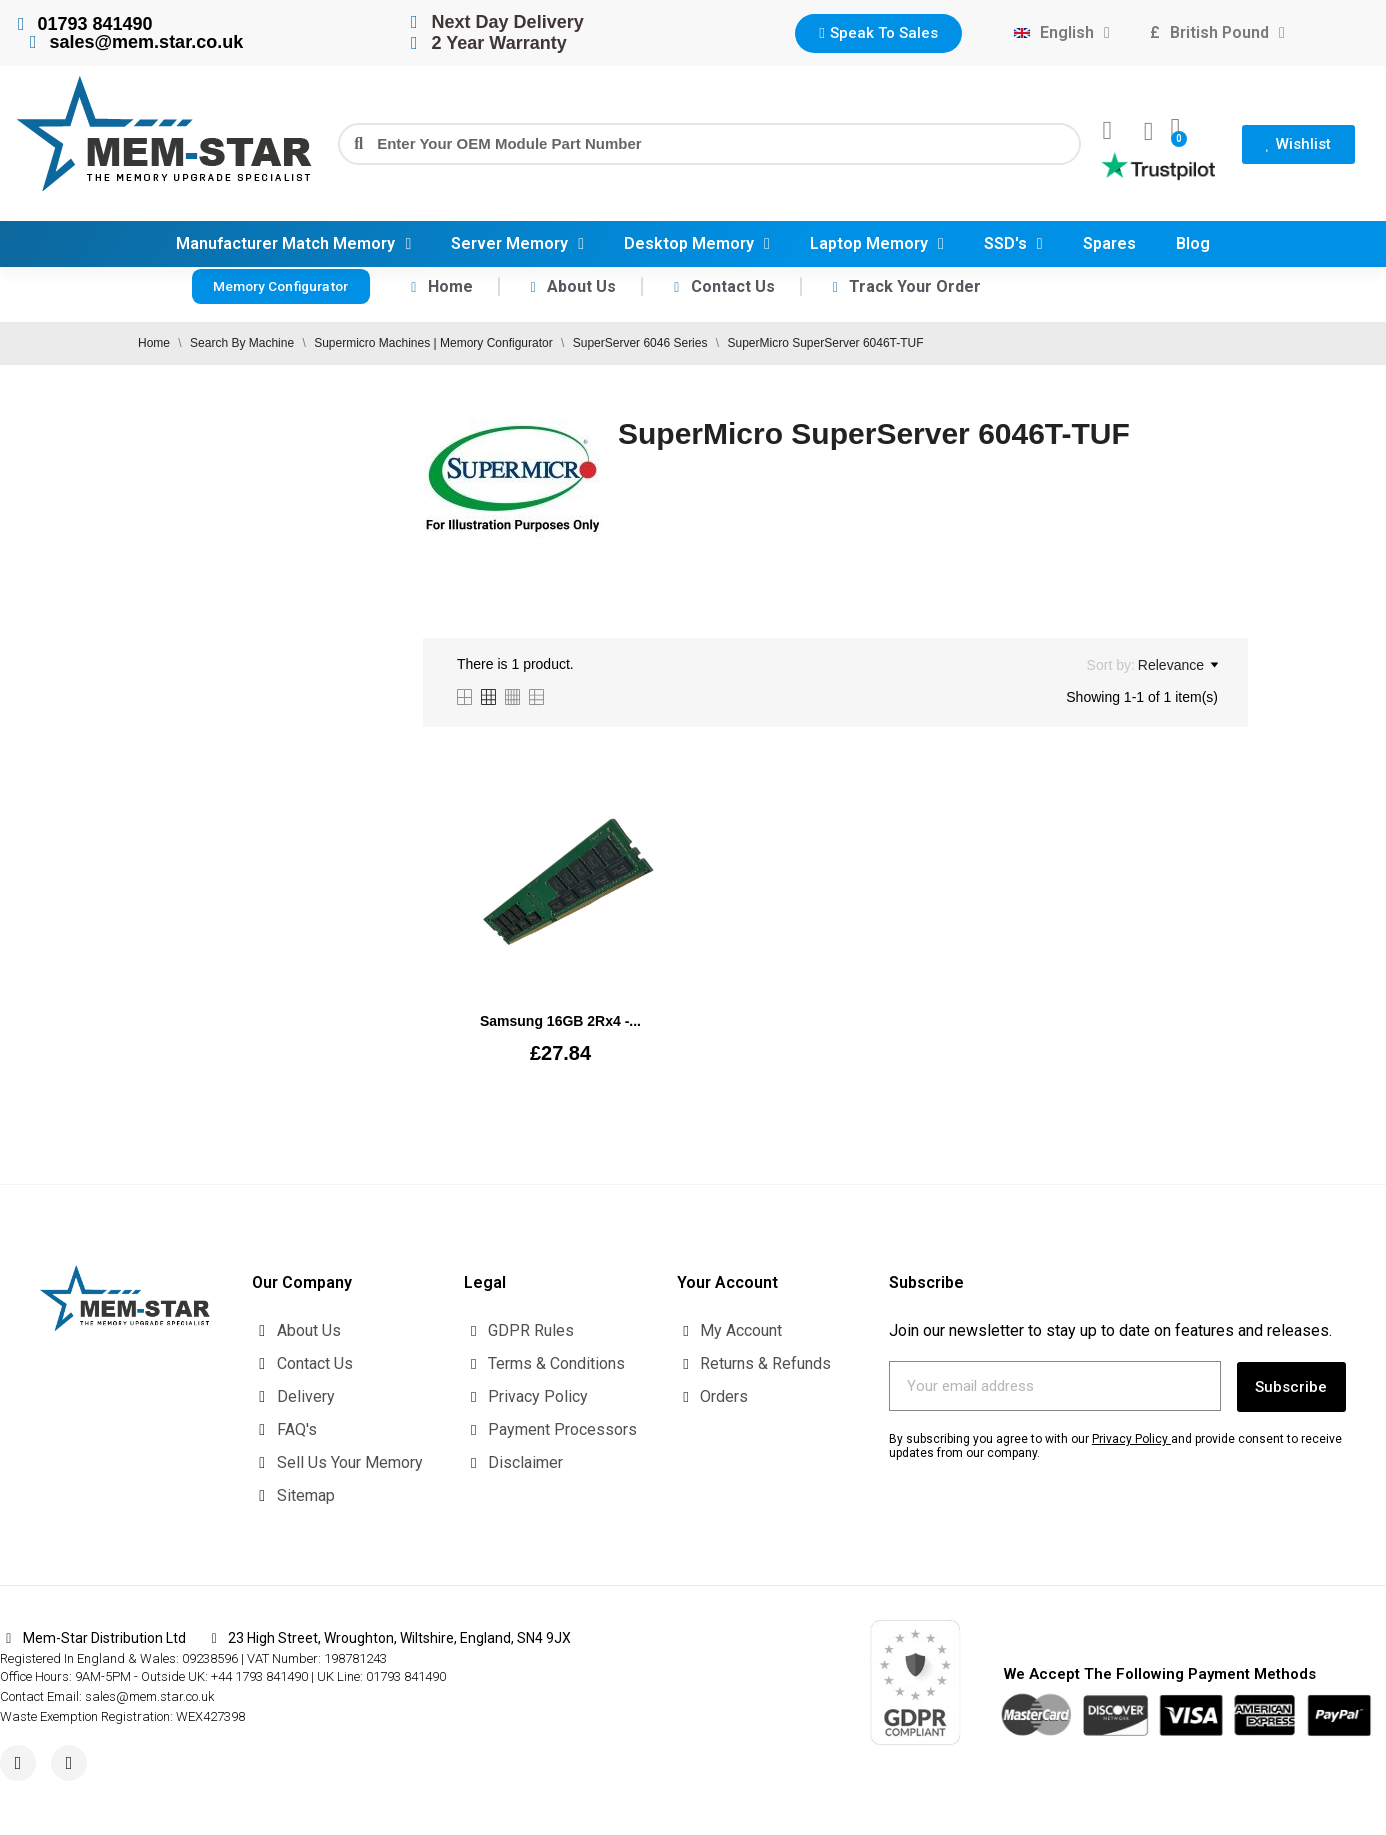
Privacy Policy (1130, 1437)
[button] (878, 33)
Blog (1193, 243)
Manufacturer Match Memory (293, 244)
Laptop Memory (877, 244)
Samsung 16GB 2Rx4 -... (560, 1021)
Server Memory (517, 244)
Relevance (1178, 665)
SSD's (1013, 244)
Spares (1109, 243)
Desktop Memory (697, 244)
